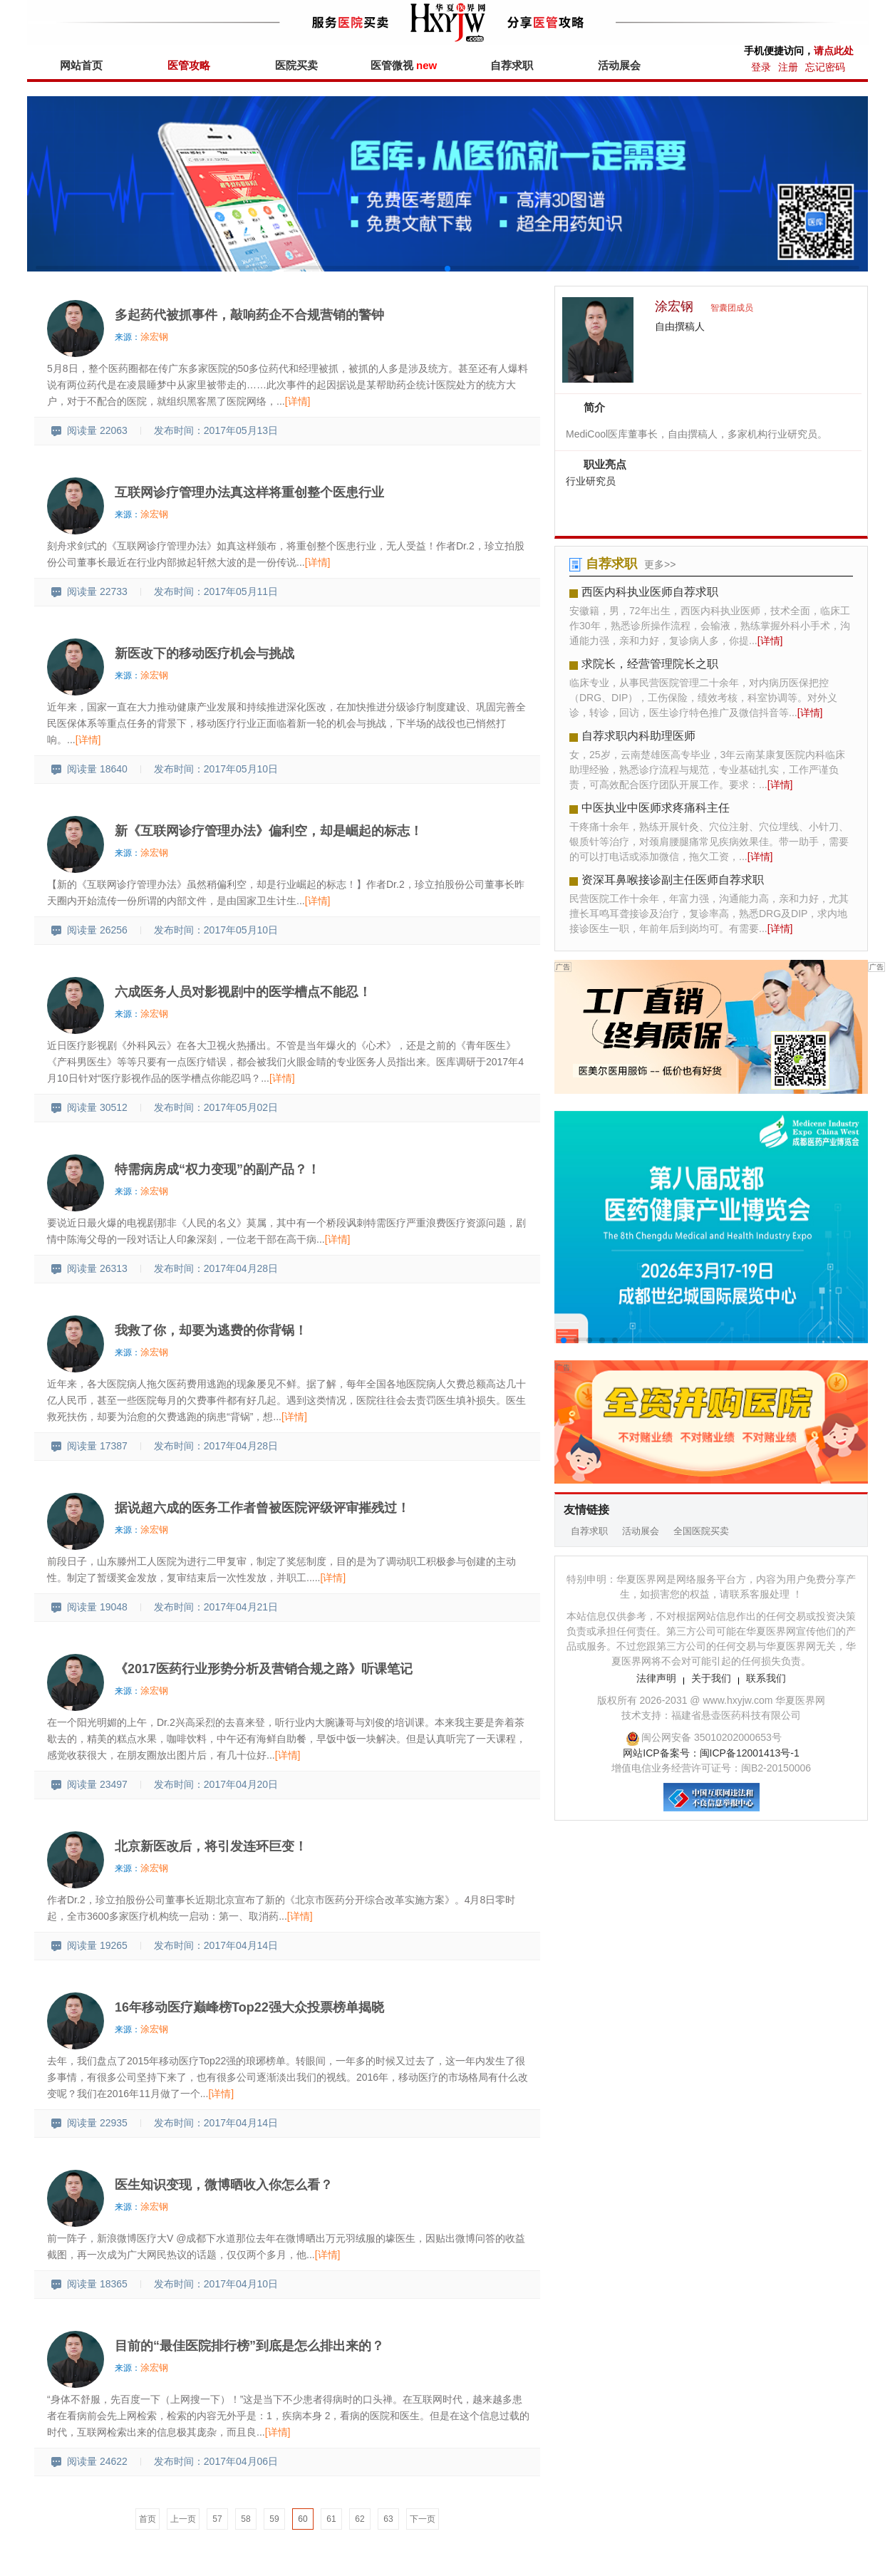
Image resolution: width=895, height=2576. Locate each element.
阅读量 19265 (89, 1945)
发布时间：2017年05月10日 (216, 769)
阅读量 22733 (89, 591)
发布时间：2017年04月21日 (216, 1607)
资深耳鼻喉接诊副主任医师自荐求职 (672, 880)
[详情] (298, 401)
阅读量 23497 (89, 1784)
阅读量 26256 (89, 930)
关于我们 (711, 1678)
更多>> (660, 564)
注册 (788, 67)
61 (331, 2519)
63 (388, 2519)
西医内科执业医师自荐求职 (649, 592)
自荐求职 (511, 65)
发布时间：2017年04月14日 (216, 1945)
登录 (761, 67)
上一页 (183, 2519)
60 (302, 2519)
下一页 (422, 2519)
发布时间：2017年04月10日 (216, 2284)
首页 (147, 2519)
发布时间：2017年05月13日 (216, 430)
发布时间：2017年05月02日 (216, 1107)
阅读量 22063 (89, 430)
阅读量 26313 (89, 1268)
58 (245, 2519)
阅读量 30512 (89, 1107)
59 (274, 2519)
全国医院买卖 (701, 1531)
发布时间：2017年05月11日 (216, 591)
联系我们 (766, 1678)
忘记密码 (825, 67)
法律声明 (656, 1678)
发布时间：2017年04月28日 (216, 1268)
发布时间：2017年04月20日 (216, 1784)
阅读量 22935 (89, 2122)
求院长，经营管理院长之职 (649, 664)
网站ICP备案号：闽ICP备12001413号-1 (711, 1753)
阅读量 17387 (89, 1446)
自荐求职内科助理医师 (638, 736)
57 (217, 2519)
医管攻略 (188, 65)
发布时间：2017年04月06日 (216, 2461)
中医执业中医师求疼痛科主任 (655, 808)
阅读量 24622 (89, 2461)
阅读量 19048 (89, 1607)
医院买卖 (296, 65)
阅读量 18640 (89, 769)
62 (359, 2519)
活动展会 (619, 65)
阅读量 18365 (89, 2284)
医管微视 (404, 65)
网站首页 (81, 65)
